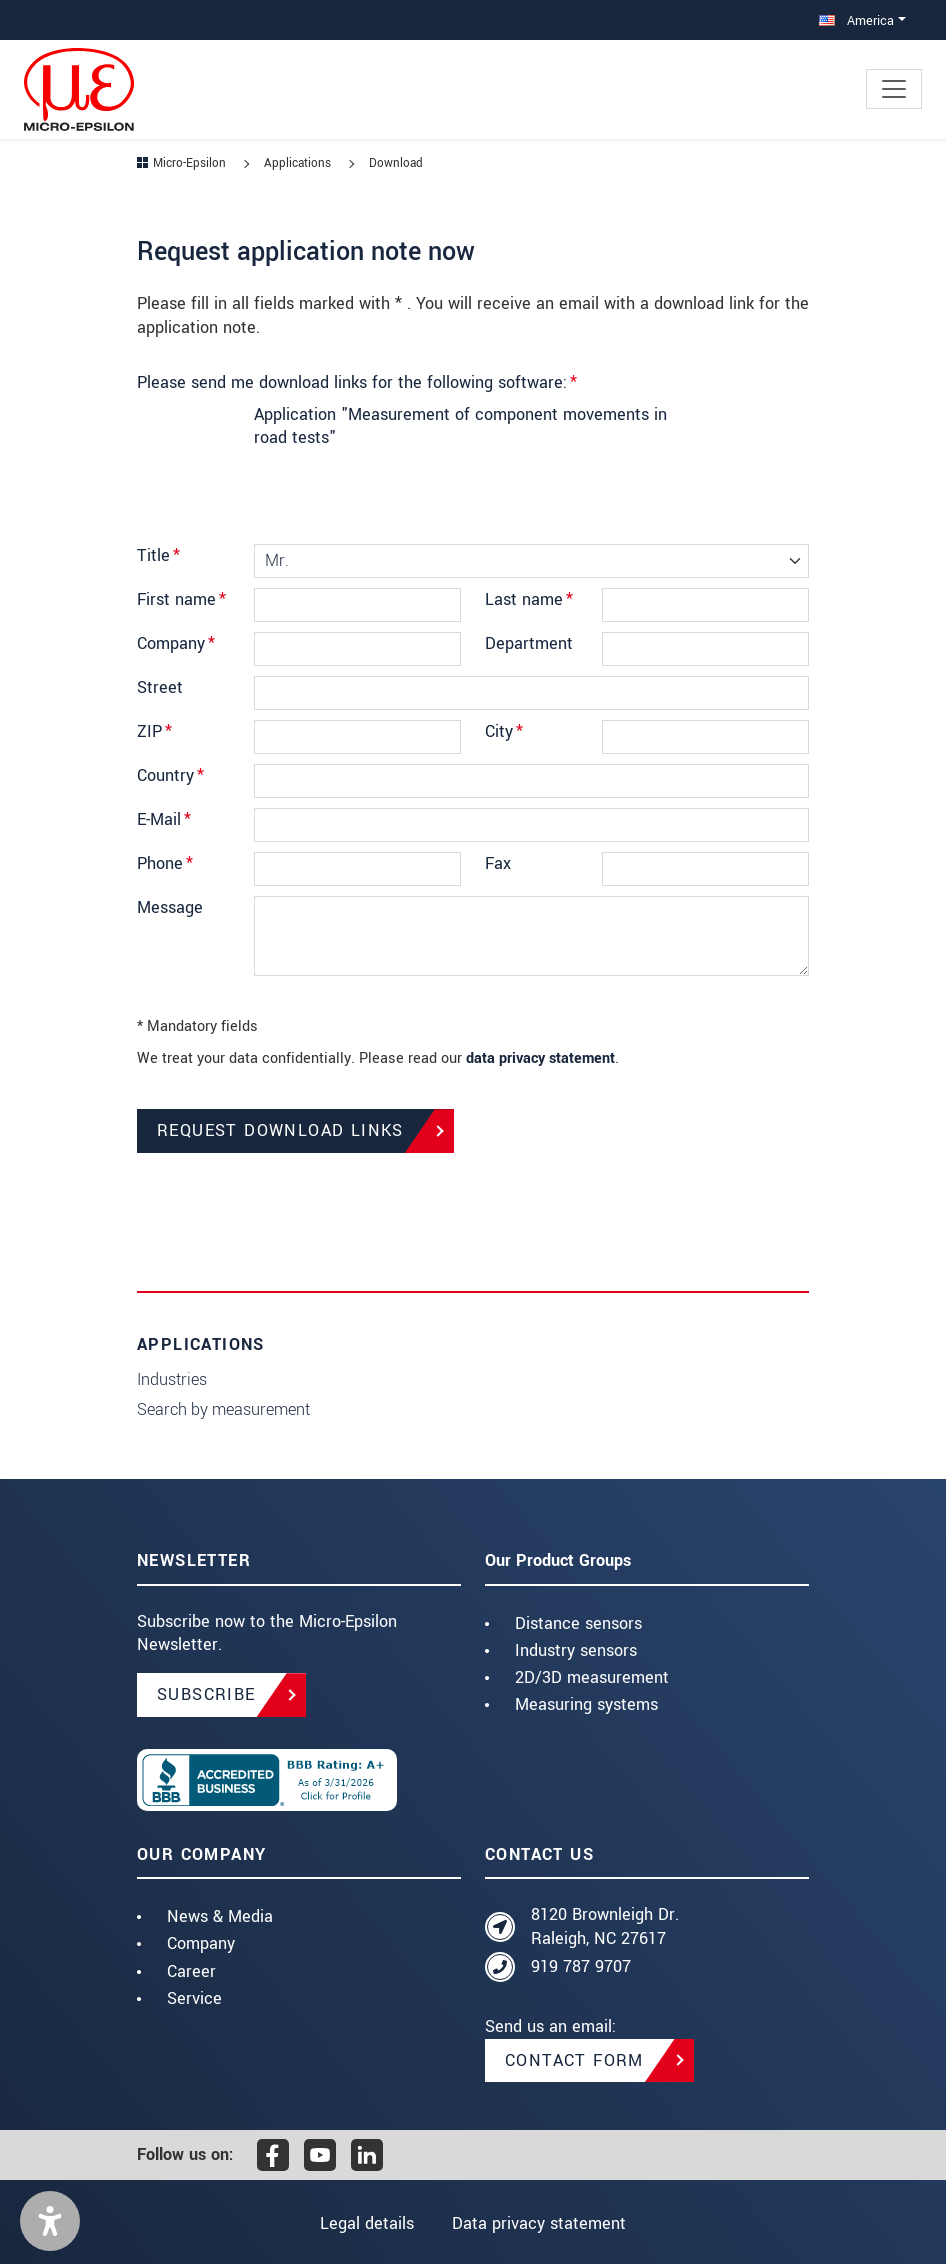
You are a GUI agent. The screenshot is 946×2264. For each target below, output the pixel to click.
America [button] (856, 20)
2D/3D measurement (592, 1677)
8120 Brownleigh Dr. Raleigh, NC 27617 (605, 1926)
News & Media (220, 1916)
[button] (50, 2221)
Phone (165, 863)
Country (170, 775)
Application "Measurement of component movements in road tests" (460, 426)
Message (170, 907)
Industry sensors (576, 1650)
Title (158, 555)
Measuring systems (586, 1704)
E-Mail (164, 819)
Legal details (367, 2223)
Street (160, 687)
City (504, 731)
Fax (498, 863)
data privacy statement (540, 1058)
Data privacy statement (539, 2223)
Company (176, 643)
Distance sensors (578, 1623)
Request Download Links (280, 1130)
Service (194, 1998)
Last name (529, 599)
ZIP (154, 731)
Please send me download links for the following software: (357, 382)
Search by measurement (223, 1409)
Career (191, 1971)
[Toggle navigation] (894, 89)
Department (529, 643)
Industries (172, 1379)
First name (181, 599)
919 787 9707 (581, 1966)
